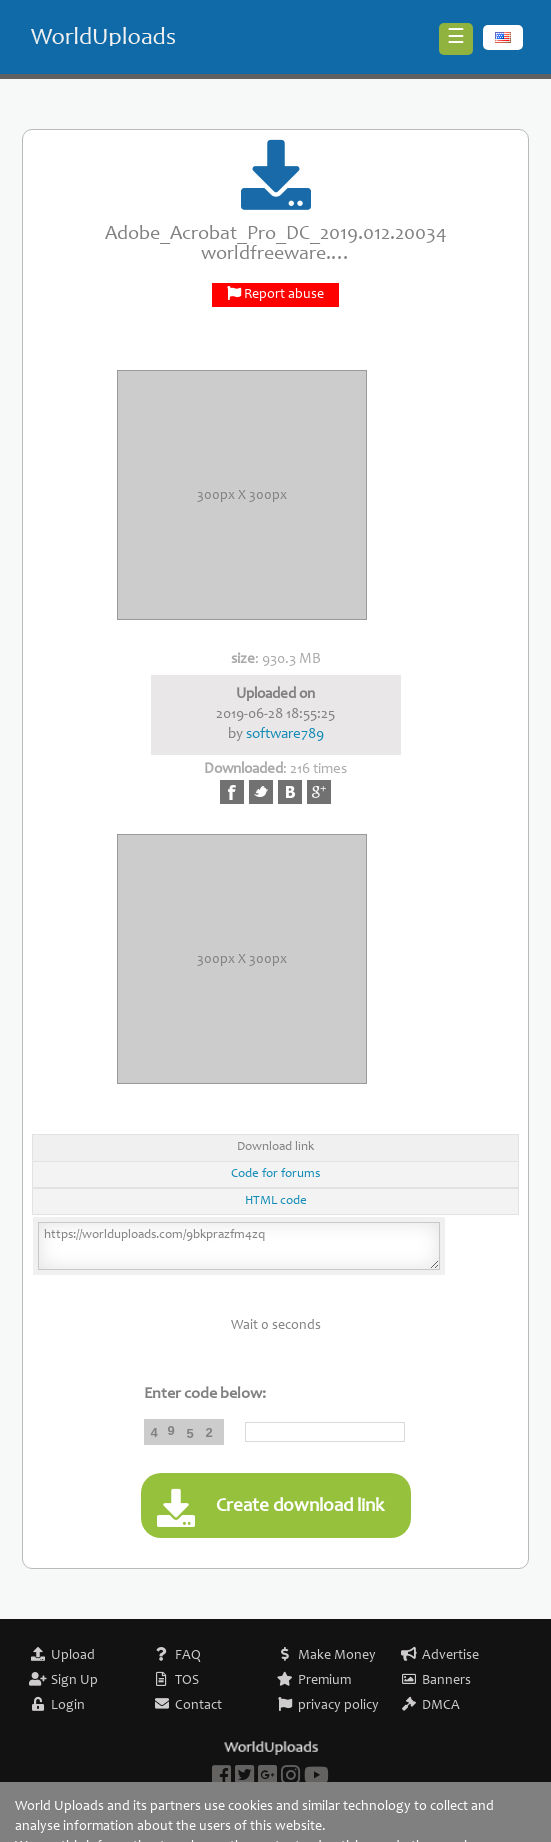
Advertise (450, 1656)
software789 (285, 734)
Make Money (337, 1656)
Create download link (270, 1508)
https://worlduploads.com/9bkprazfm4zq (239, 1246)
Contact (198, 1706)
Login (68, 1706)
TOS (187, 1681)
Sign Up (74, 1681)
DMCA (441, 1706)
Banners (446, 1681)
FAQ (188, 1656)
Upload (73, 1656)
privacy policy (338, 1706)
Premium (324, 1681)
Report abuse (284, 295)
